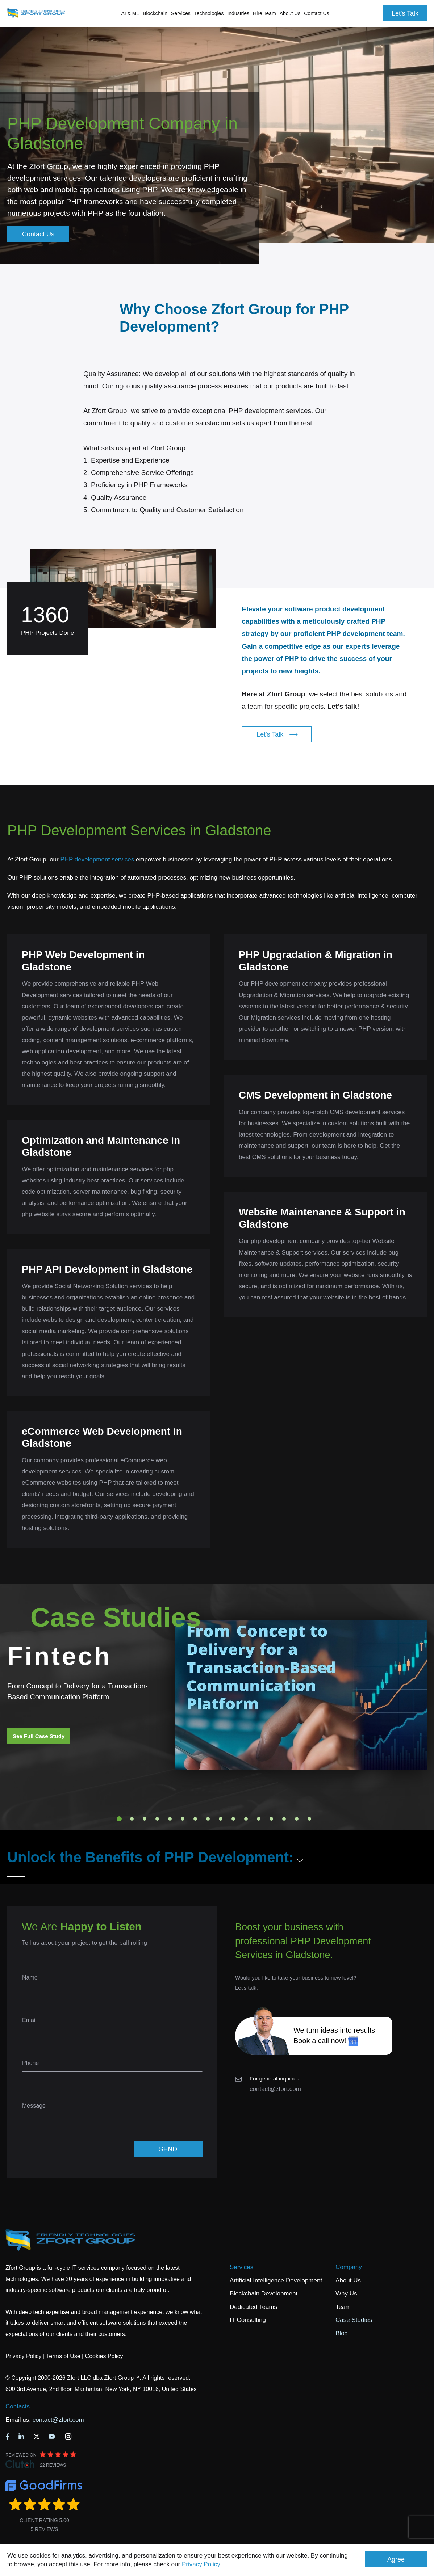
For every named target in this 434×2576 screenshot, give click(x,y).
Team (343, 2306)
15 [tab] (297, 1819)
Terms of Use (63, 2356)
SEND (168, 2149)
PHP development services (97, 859)
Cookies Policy (104, 2356)
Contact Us (316, 13)
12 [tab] (258, 1819)
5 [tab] (170, 1819)
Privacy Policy (201, 2564)
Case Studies (353, 2319)
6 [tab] (182, 1819)
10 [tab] (233, 1819)
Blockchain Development (263, 2293)
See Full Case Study (38, 1736)
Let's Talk (405, 13)
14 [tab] (284, 1819)
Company (348, 2267)
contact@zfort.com (275, 2089)
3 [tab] (144, 1819)
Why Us (346, 2293)
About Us (348, 2280)
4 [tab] (157, 1819)
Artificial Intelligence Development (276, 2280)
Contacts (17, 2406)
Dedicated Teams (253, 2306)
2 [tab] (132, 1819)
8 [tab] (208, 1819)
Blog (341, 2333)
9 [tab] (220, 1819)
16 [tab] (309, 1819)
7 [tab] (195, 1819)
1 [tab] (119, 1819)
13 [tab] (271, 1819)
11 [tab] (246, 1819)
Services (241, 2267)
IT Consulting (248, 2319)
